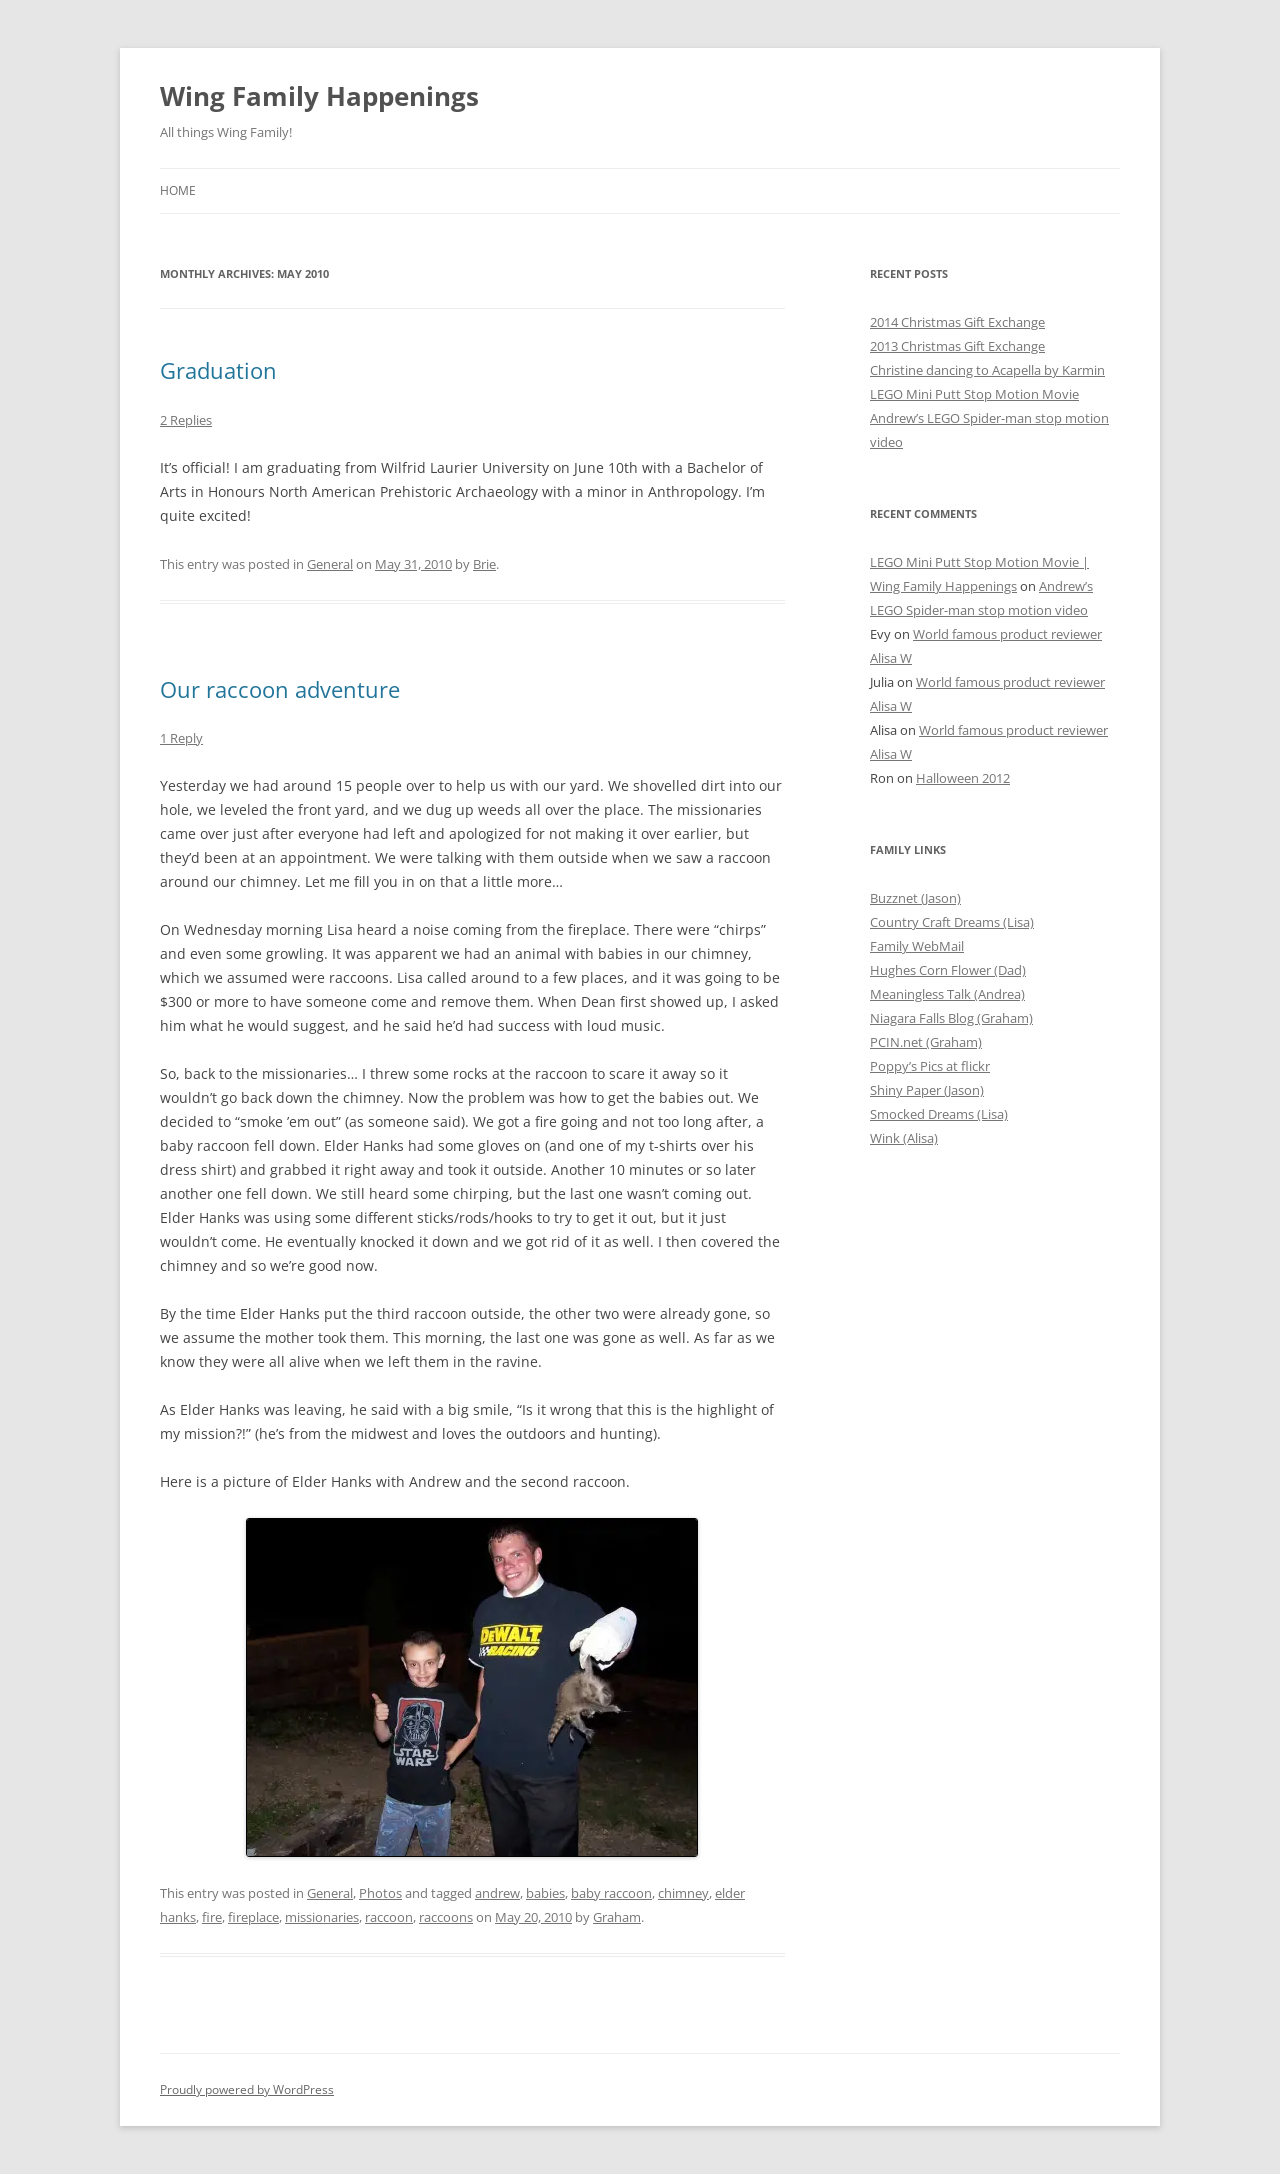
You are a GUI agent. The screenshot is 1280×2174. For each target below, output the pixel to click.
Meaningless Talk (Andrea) (947, 994)
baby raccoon (611, 1893)
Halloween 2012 (963, 778)
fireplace (253, 1917)
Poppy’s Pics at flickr (930, 1066)
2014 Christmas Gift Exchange (957, 322)
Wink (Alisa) (904, 1138)
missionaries (322, 1917)
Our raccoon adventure (280, 689)
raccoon (389, 1917)
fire (212, 1917)
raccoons (446, 1917)
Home (178, 190)
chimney (683, 1893)
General (330, 564)
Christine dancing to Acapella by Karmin (987, 370)
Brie (484, 564)
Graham (617, 1917)
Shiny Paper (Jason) (927, 1090)
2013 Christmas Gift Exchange (957, 346)
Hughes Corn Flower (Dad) (948, 970)
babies (545, 1893)
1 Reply (181, 738)
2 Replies (186, 420)
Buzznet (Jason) (915, 898)
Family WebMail (917, 946)
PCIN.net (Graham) (926, 1042)
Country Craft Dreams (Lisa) (952, 922)
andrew (497, 1893)
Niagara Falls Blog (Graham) (951, 1018)
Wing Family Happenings (319, 96)
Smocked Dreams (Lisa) (939, 1114)
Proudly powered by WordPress (247, 2089)
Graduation (218, 370)
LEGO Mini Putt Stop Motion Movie (974, 394)
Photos (380, 1893)
